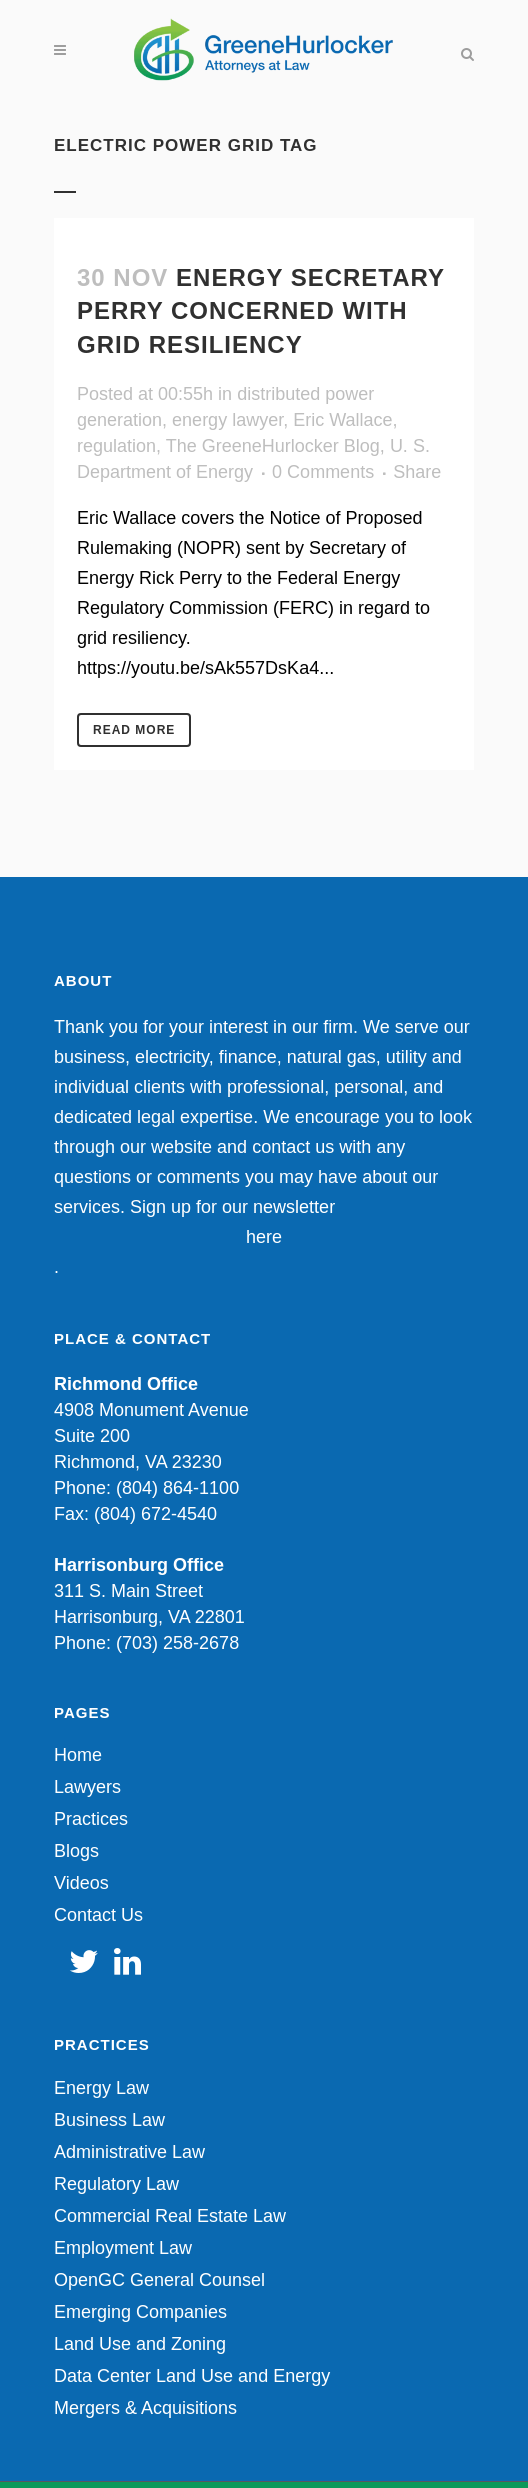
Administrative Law (129, 2152)
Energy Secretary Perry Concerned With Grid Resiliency (261, 310)
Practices (91, 1819)
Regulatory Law (116, 2184)
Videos (81, 1883)
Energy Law (101, 2088)
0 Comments (323, 472)
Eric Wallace (342, 420)
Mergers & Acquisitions (145, 2408)
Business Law (109, 2120)
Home (78, 1755)
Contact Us (98, 1915)
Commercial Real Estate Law (170, 2216)
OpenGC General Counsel (159, 2280)
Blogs (76, 1851)
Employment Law (123, 2248)
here (264, 1237)
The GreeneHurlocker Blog (273, 446)
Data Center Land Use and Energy (192, 2376)
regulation (116, 446)
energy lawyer (227, 420)
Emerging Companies (140, 2312)
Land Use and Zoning (140, 2344)
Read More (134, 730)
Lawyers (87, 1787)
